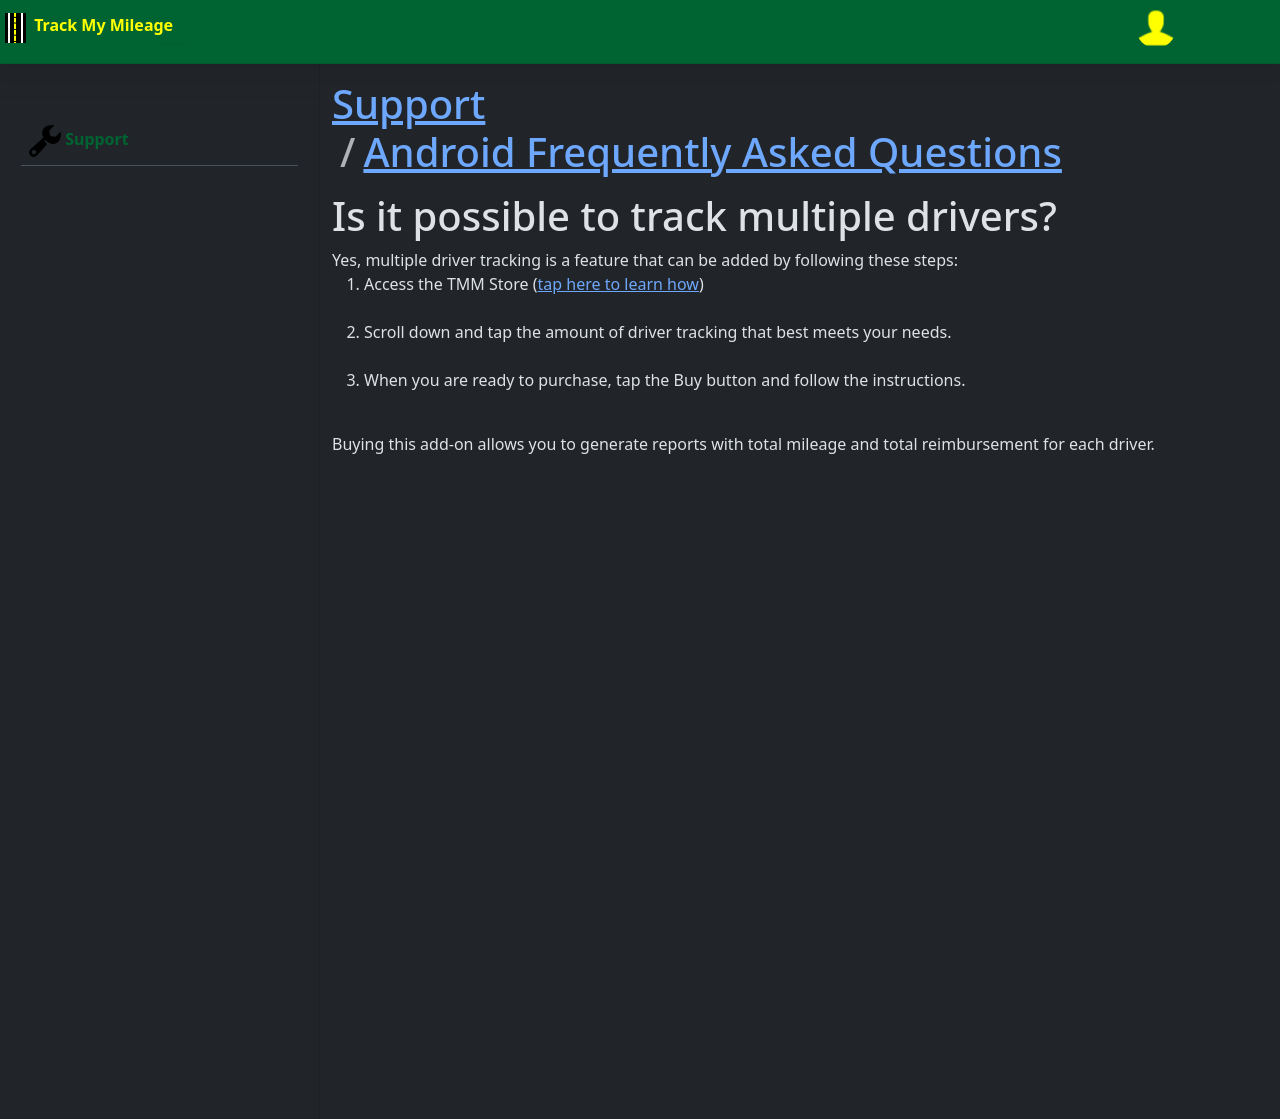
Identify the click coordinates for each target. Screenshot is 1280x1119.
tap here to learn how (618, 284)
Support (79, 141)
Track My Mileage (86, 28)
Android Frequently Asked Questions (712, 151)
